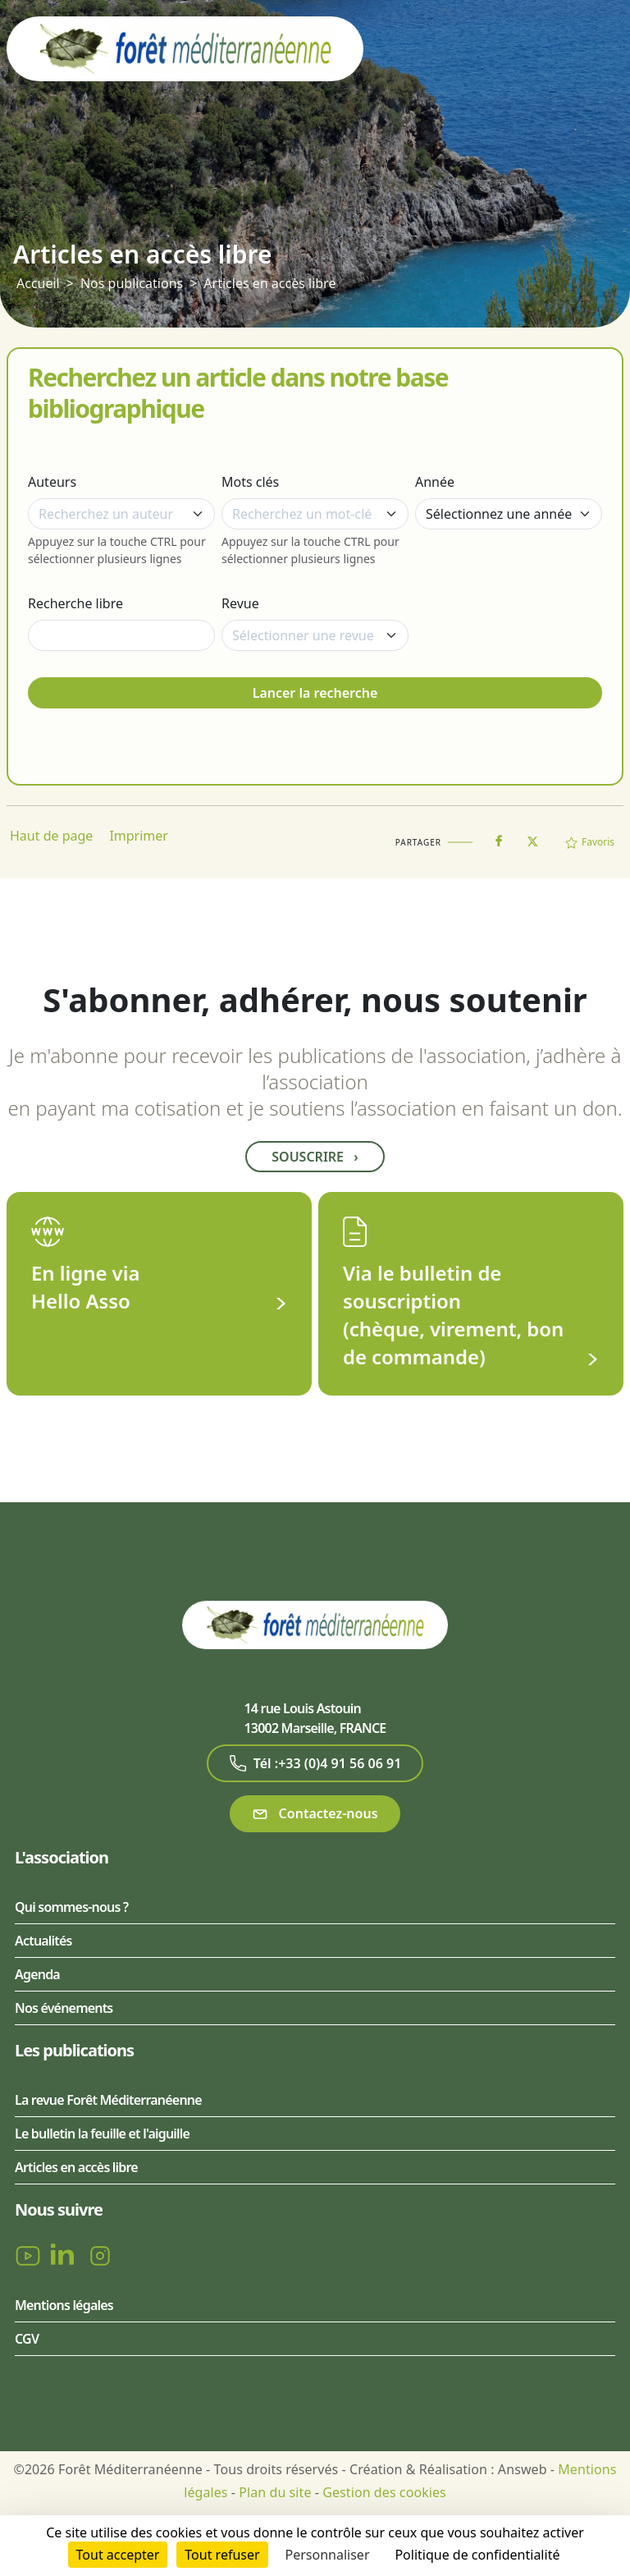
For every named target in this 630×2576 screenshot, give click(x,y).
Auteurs (52, 482)
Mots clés (250, 482)
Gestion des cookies (384, 2492)
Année (434, 482)
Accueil (38, 283)
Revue (240, 603)
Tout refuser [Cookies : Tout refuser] (222, 2555)
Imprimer (138, 836)
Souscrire (315, 1157)
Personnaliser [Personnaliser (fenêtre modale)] (327, 2555)
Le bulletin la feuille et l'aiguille (102, 2134)
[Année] (508, 513)
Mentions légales (64, 2305)
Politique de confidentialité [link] (477, 2555)
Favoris (589, 842)
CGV (27, 2339)
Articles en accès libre (269, 283)
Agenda (37, 1974)
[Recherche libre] (121, 635)
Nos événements (63, 2008)
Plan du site (275, 2492)
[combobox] (121, 514)
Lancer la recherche (315, 693)
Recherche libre (75, 603)
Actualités (43, 1941)
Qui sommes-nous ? (71, 1907)
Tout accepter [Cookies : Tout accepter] (118, 2555)
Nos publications (131, 283)
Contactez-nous (314, 1813)
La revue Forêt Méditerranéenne (108, 2100)
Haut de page (51, 836)
